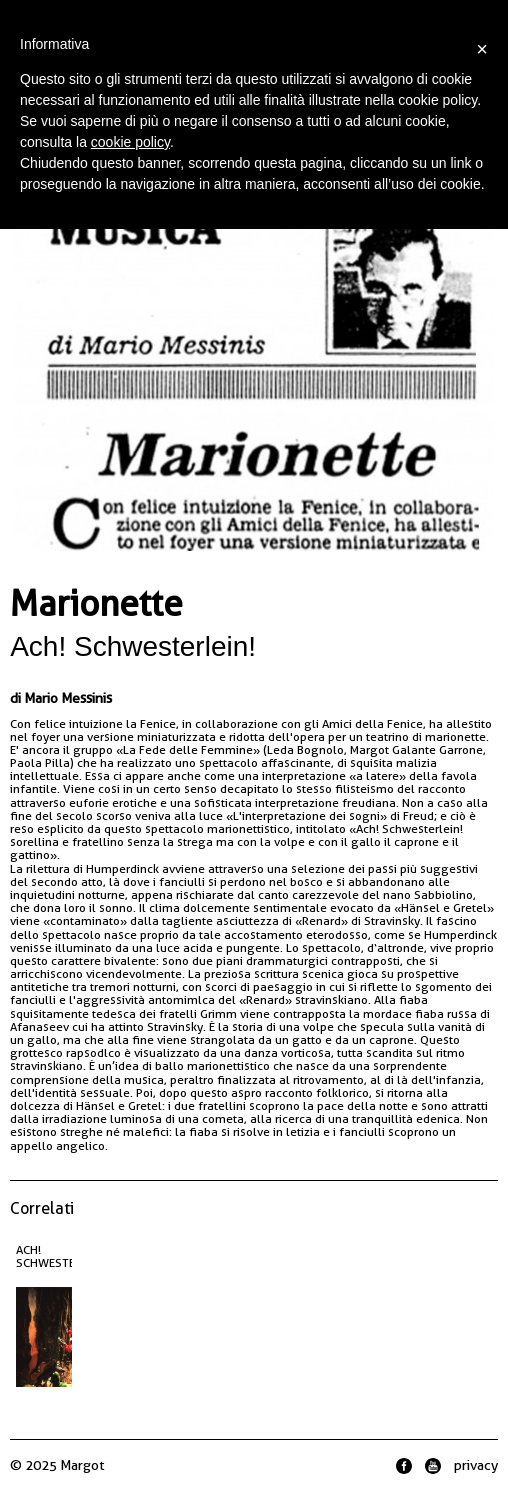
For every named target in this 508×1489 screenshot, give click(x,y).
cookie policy (130, 142)
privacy (476, 1465)
